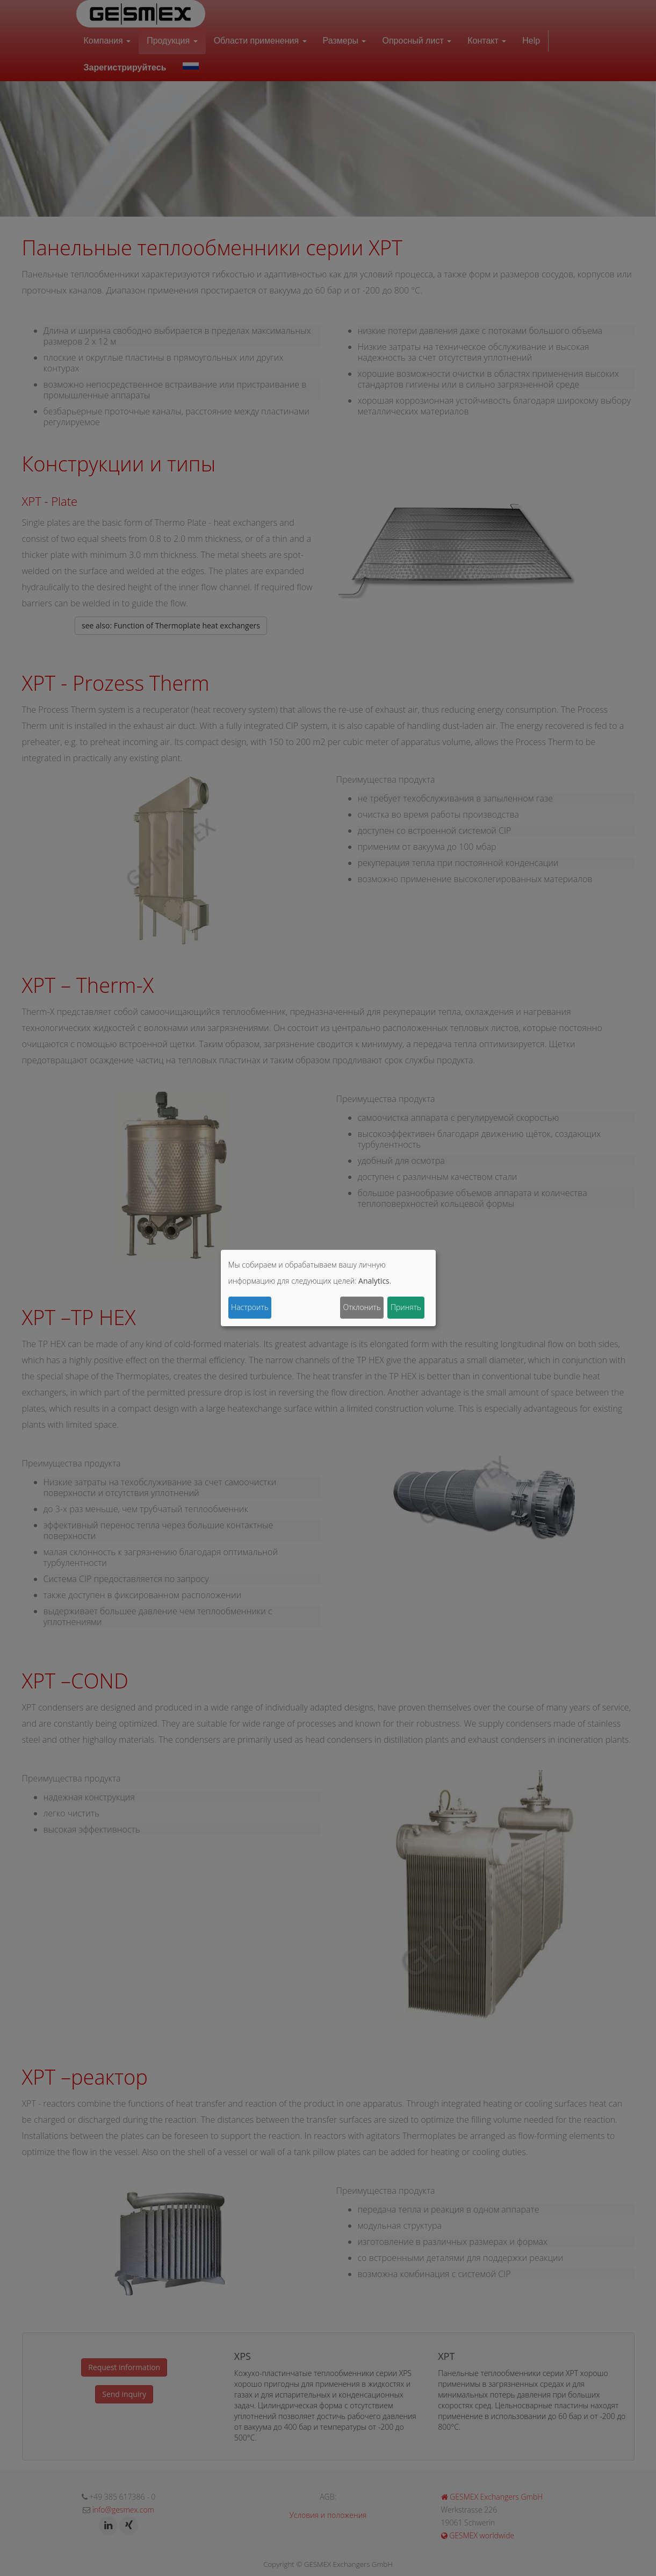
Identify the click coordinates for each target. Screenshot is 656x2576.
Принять (406, 1307)
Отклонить (361, 1307)
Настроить (250, 1307)
